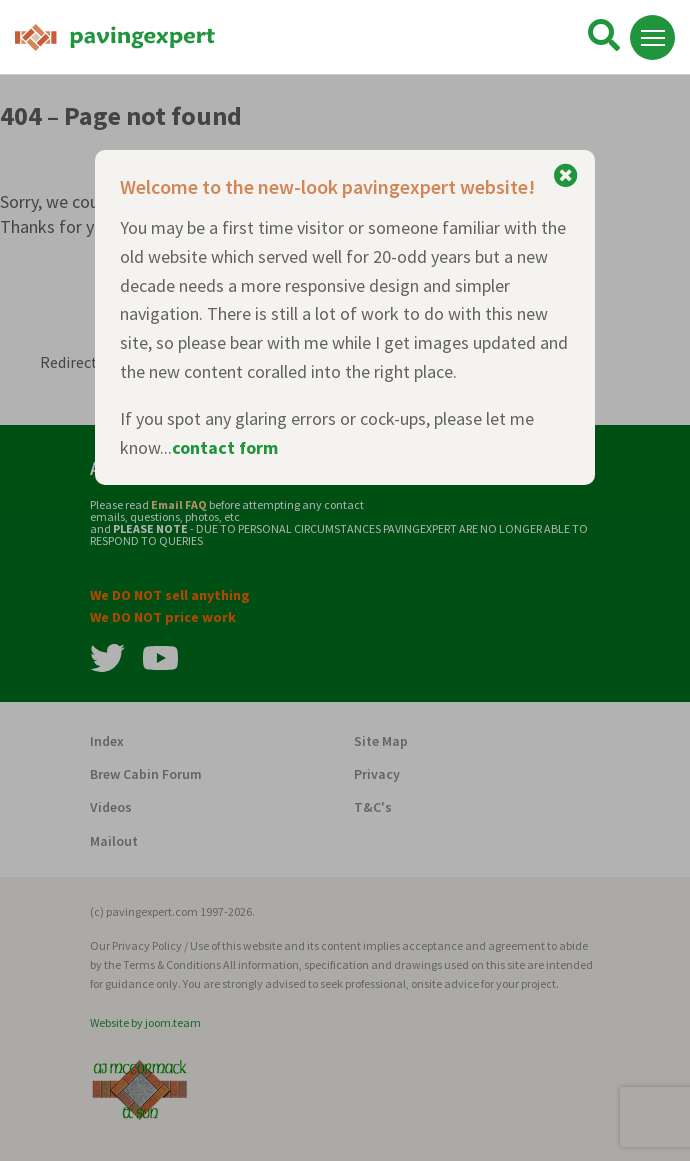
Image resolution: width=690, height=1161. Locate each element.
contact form (225, 447)
